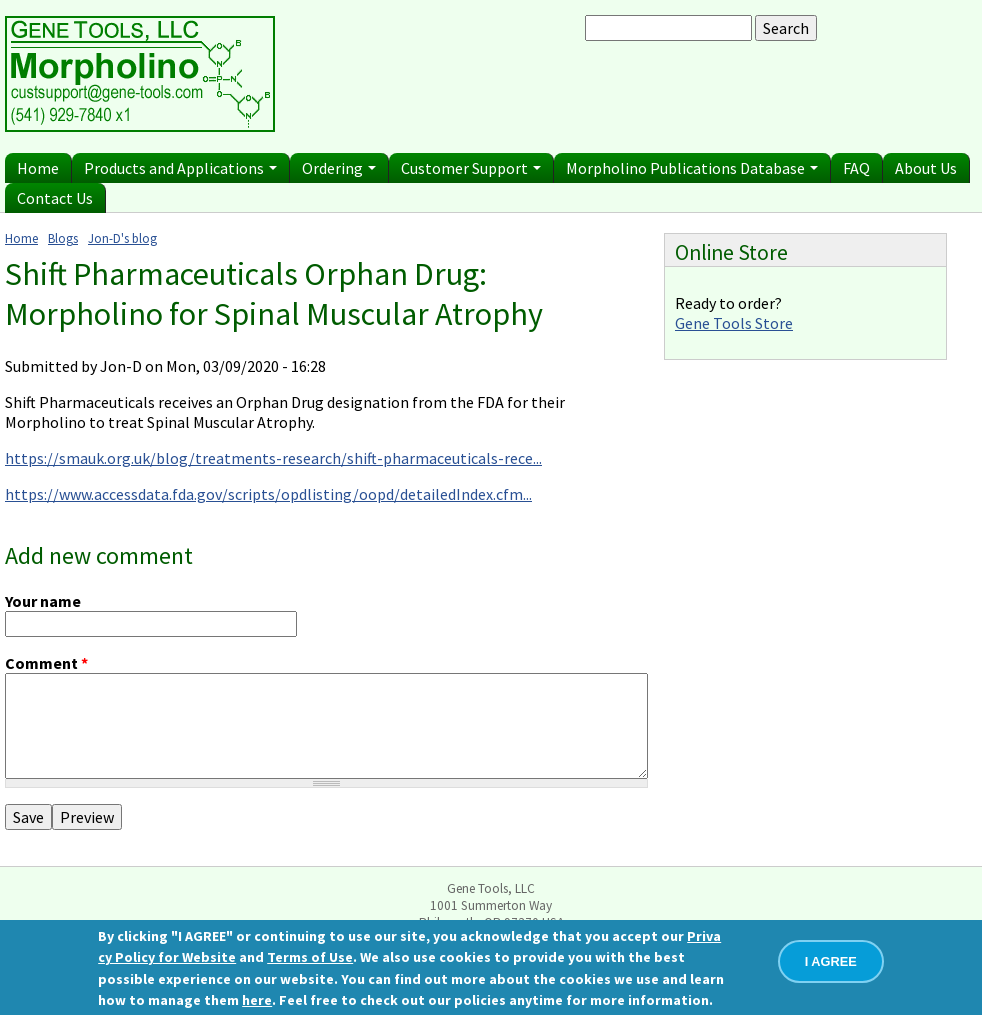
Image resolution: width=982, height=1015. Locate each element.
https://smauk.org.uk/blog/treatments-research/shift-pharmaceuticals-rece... (273, 458)
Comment (46, 663)
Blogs (63, 238)
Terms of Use (310, 957)
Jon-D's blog (122, 238)
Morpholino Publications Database (692, 168)
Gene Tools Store (734, 323)
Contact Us (55, 198)
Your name (43, 601)
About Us (926, 168)
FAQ (856, 168)
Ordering (339, 168)
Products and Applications (180, 168)
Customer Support (471, 168)
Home (38, 168)
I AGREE (831, 961)
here (257, 1000)
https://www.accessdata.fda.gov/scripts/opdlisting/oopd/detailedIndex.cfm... (268, 494)
